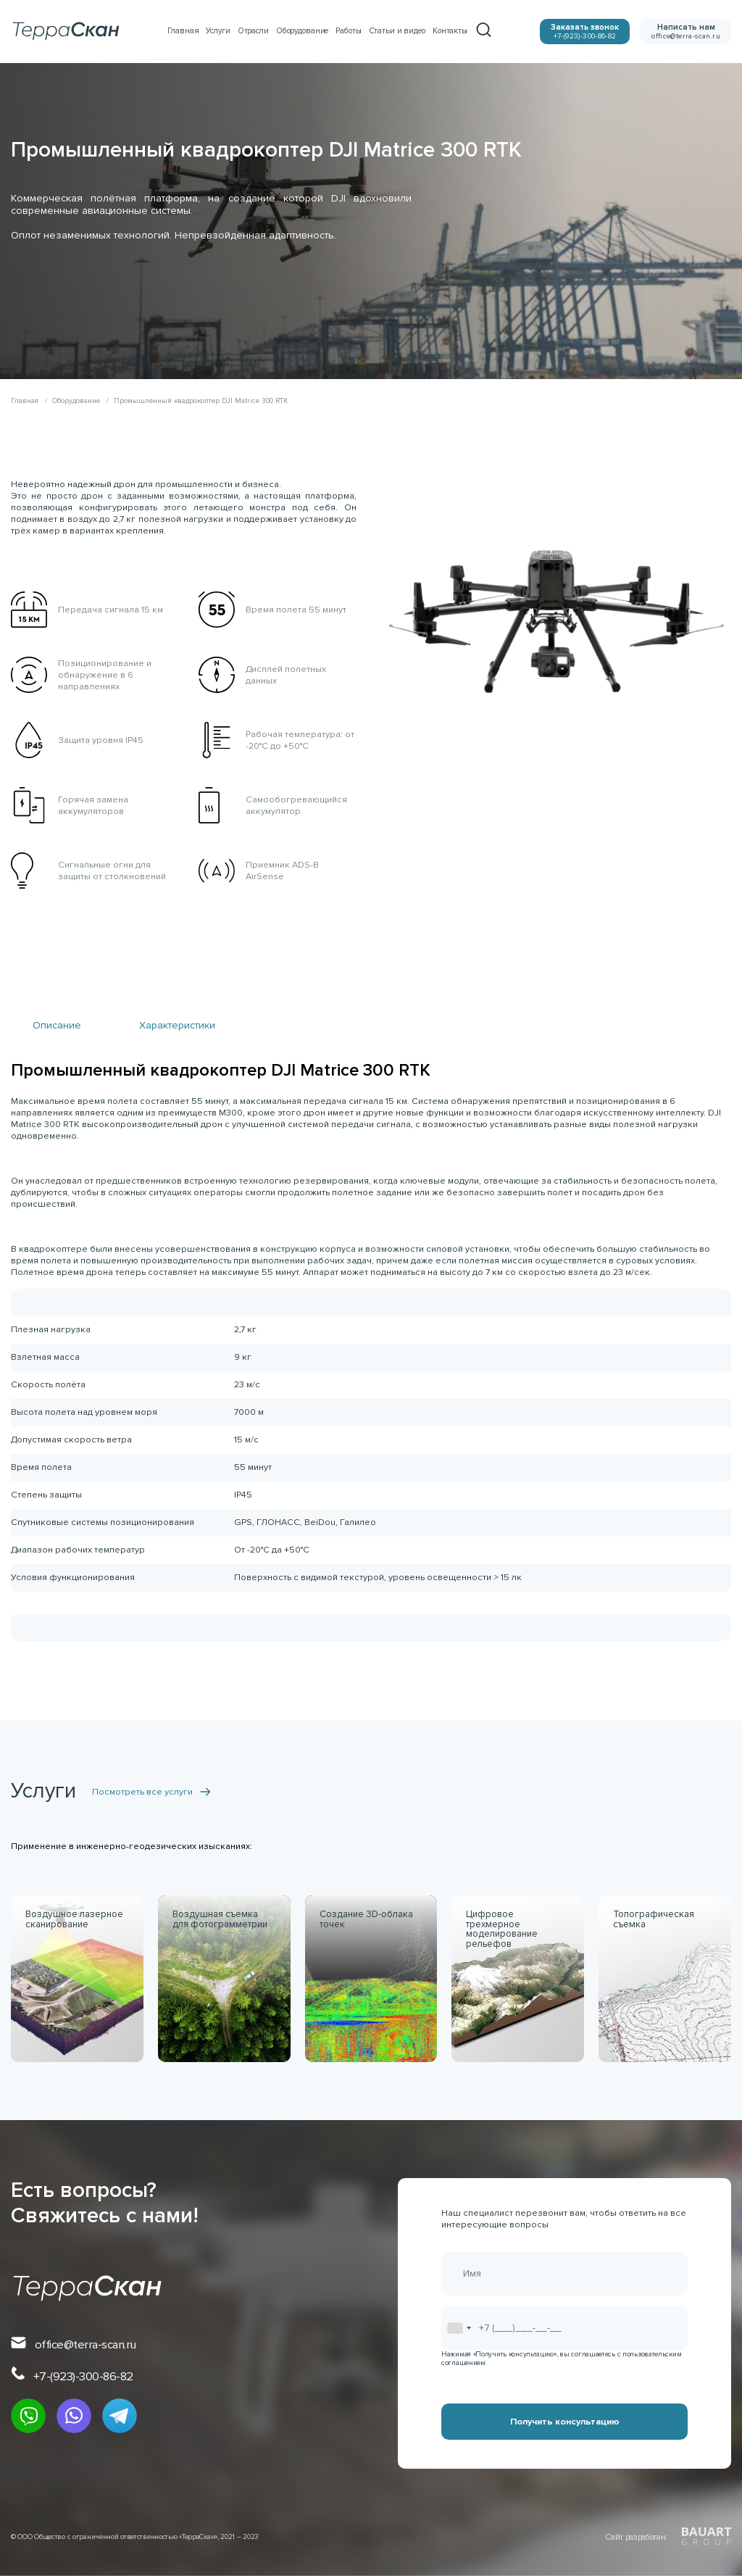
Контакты (450, 31)
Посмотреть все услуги (151, 1792)
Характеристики (177, 1025)
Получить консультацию (565, 2421)
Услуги (218, 31)
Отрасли (253, 31)
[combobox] (458, 2328)
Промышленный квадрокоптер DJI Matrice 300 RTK (201, 400)
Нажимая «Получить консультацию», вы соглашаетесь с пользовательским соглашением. (561, 2358)
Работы (348, 31)
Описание (57, 1025)
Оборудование (302, 31)
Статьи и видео (397, 31)
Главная (183, 31)
